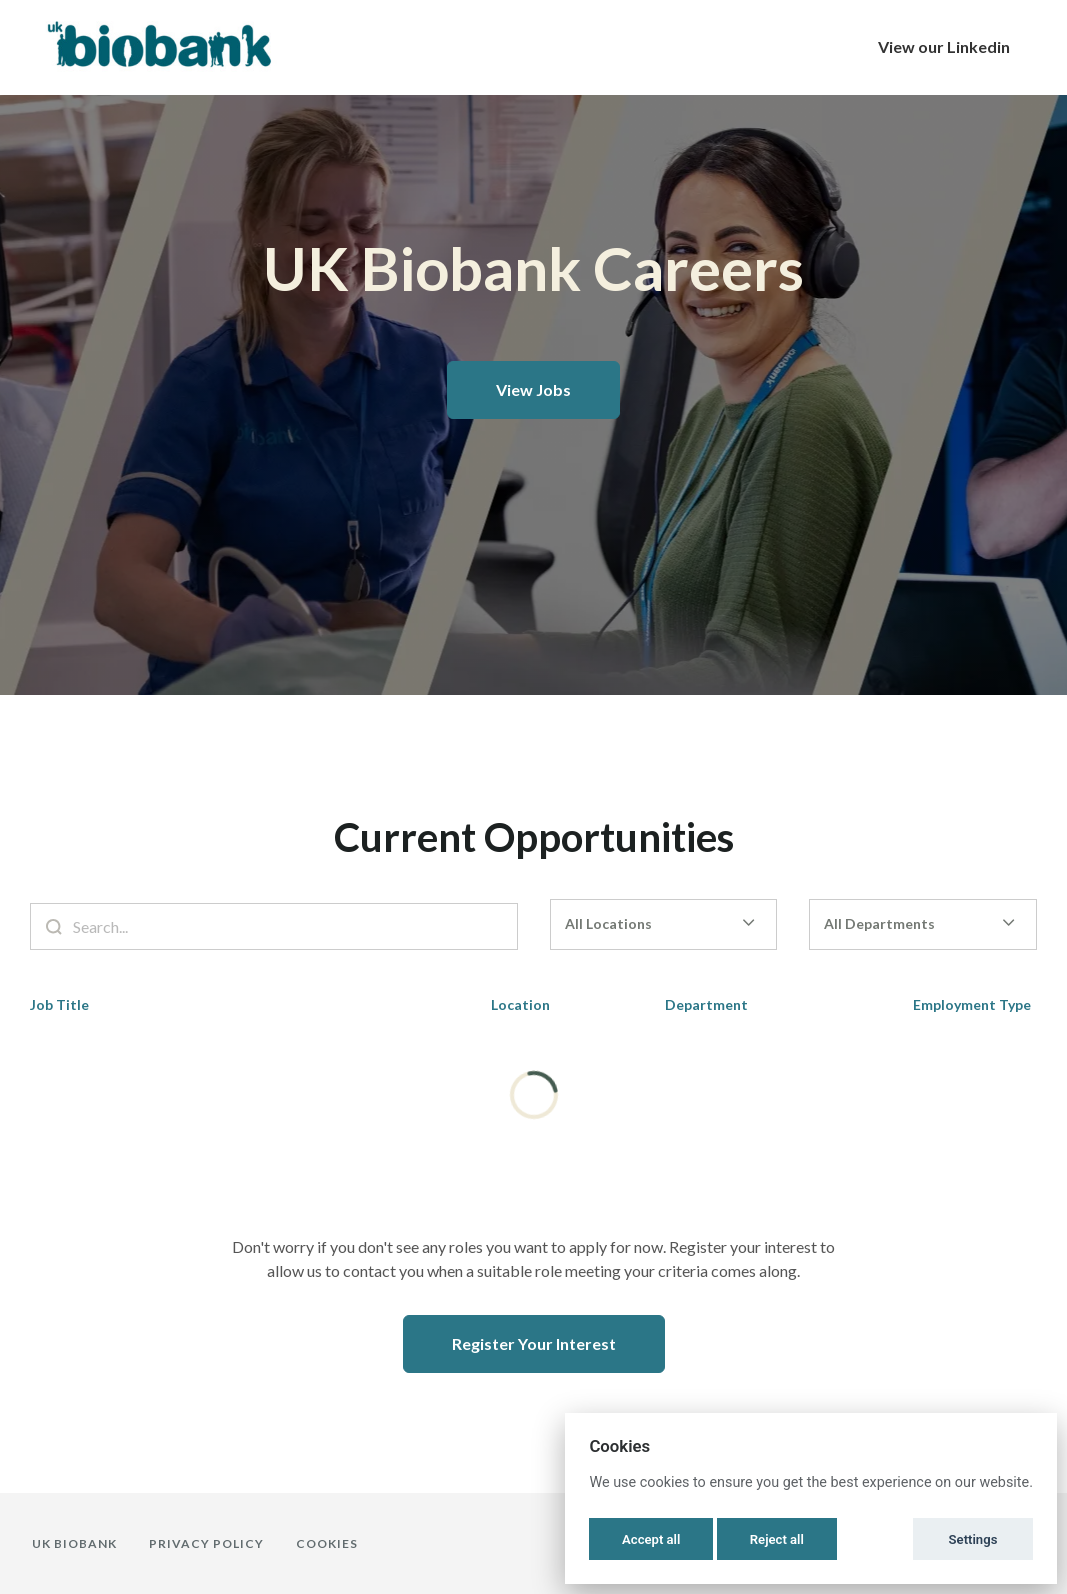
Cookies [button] (327, 1543)
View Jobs (533, 389)
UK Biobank (74, 1543)
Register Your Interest (534, 1343)
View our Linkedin (944, 46)
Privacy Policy (206, 1543)
